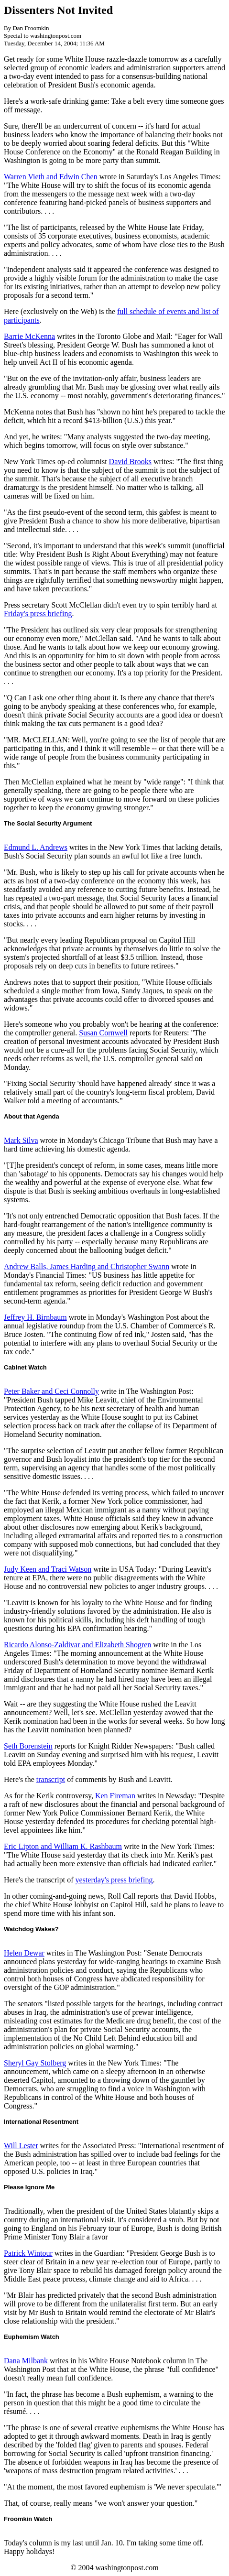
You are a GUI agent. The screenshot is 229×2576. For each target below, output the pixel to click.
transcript (50, 1779)
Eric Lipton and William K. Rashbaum (63, 1846)
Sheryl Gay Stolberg (35, 2063)
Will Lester (21, 2145)
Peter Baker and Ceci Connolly (51, 1391)
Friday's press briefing (38, 613)
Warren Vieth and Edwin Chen (51, 177)
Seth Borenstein (28, 1746)
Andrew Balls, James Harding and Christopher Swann (86, 1266)
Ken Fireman (115, 1796)
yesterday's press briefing (114, 1880)
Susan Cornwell (103, 1033)
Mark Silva (21, 1140)
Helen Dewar (24, 1953)
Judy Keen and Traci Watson (47, 1569)
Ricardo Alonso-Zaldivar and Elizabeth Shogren (77, 1645)
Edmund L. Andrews (35, 847)
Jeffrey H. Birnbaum (35, 1317)
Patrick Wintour (28, 2253)
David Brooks (130, 461)
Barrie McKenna (29, 336)
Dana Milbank (26, 2361)
